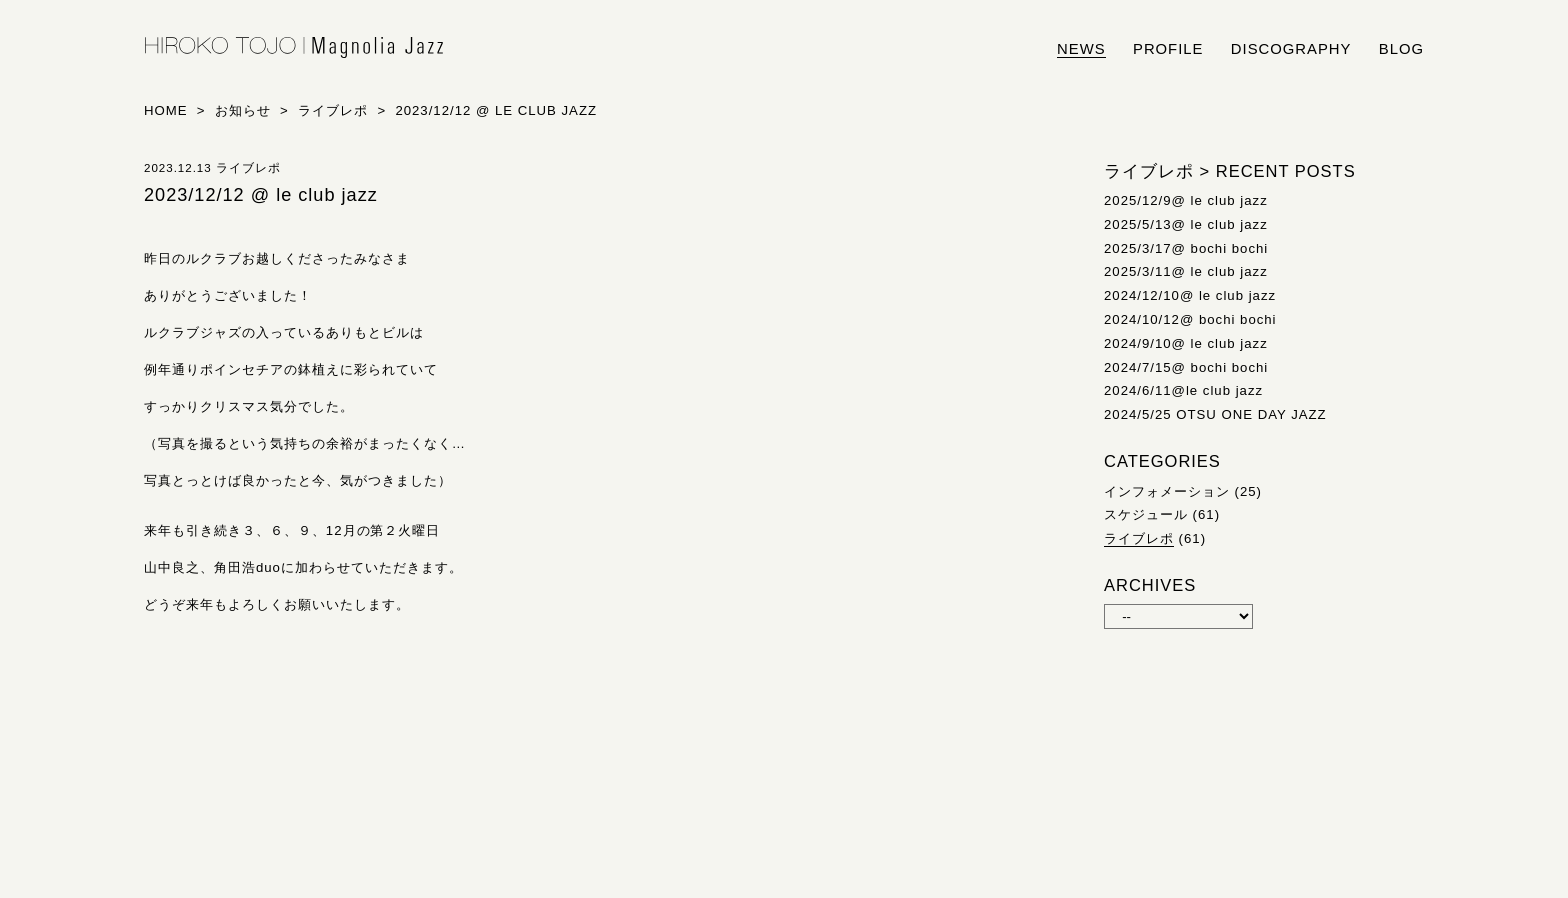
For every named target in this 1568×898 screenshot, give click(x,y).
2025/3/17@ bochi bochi (1186, 248)
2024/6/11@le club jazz (1183, 390)
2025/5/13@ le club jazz (1186, 224)
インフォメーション (1167, 491)
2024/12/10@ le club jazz (1190, 295)
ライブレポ (1139, 538)
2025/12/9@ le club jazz (1186, 200)
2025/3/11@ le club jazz (1186, 271)
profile (1168, 49)
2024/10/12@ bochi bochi (1190, 319)
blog (1401, 49)
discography (1291, 49)
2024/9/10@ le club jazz (1186, 343)
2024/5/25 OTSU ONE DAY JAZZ (1215, 414)
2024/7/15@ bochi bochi (1186, 367)
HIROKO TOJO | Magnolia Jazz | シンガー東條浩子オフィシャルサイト (294, 48)
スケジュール (1146, 514)
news (1081, 49)
